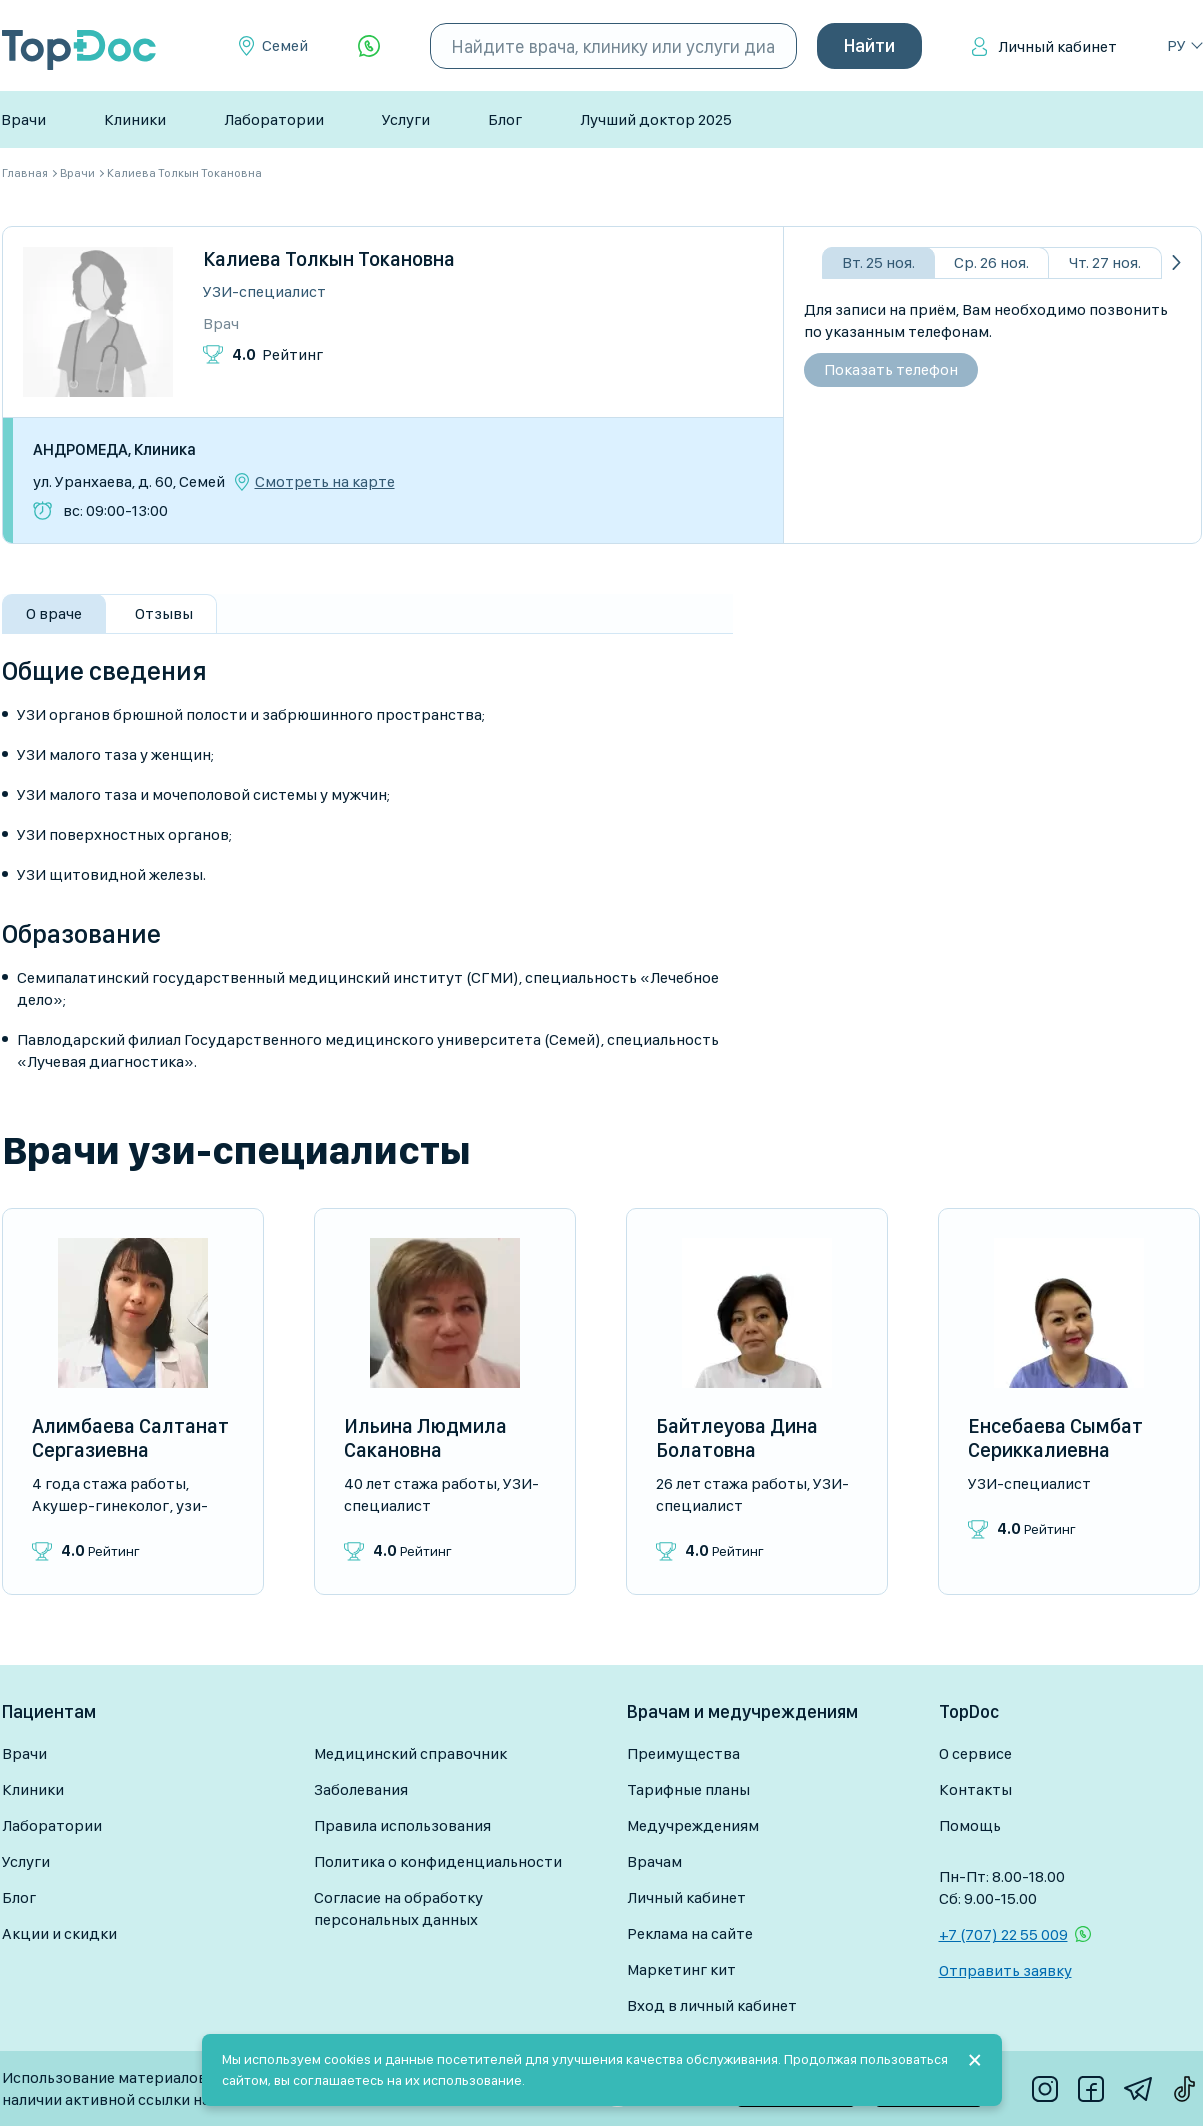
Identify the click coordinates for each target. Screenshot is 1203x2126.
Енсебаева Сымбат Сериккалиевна (1055, 1438)
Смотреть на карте (325, 482)
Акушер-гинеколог (100, 1505)
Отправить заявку (1005, 1970)
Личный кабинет (1057, 46)
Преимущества (683, 1753)
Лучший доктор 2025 (656, 119)
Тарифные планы (688, 1789)
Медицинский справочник (410, 1753)
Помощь (970, 1825)
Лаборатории (274, 119)
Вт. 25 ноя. (878, 262)
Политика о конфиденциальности (438, 1861)
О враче (54, 613)
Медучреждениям (693, 1825)
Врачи (23, 119)
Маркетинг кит (681, 1969)
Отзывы (164, 613)
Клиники (135, 119)
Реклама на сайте (690, 1933)
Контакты (975, 1789)
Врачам (654, 1861)
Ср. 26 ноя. (991, 262)
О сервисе (975, 1753)
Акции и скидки (59, 1933)
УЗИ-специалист (264, 291)
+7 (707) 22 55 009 (1003, 1934)
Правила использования (402, 1825)
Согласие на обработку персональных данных (398, 1908)
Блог (505, 119)
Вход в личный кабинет (712, 2005)
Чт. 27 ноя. (1105, 262)
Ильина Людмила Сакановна (425, 1438)
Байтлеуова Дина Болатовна (737, 1438)
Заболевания (361, 1789)
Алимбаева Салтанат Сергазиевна (130, 1438)
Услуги (406, 119)
